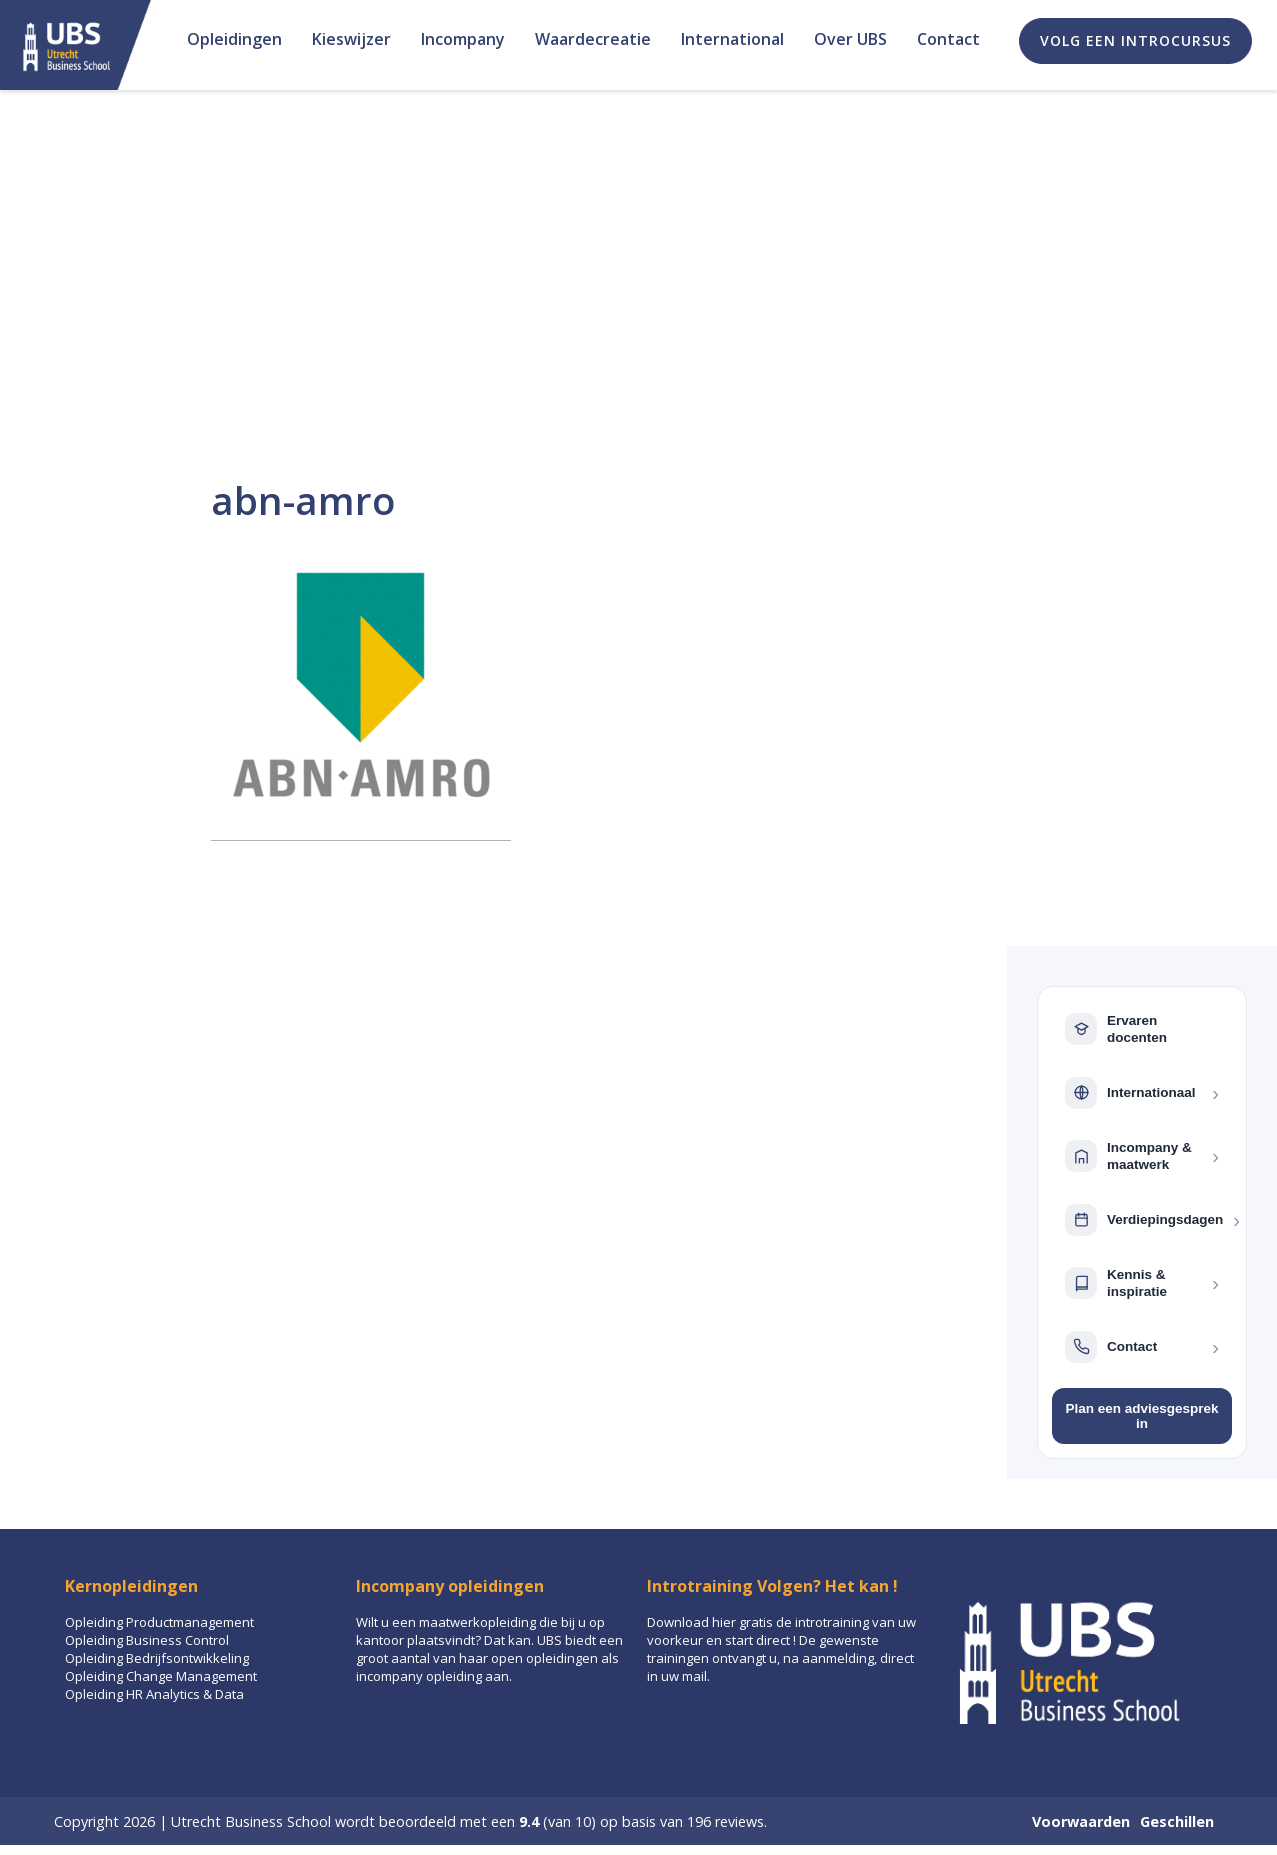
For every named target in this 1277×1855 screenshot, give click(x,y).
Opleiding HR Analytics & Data (154, 1694)
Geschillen (1177, 1821)
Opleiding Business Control (147, 1640)
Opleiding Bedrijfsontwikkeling (157, 1658)
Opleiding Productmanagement (159, 1622)
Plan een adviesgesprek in (1141, 1416)
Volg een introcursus (1135, 40)
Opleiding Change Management (161, 1676)
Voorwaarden (1081, 1821)
